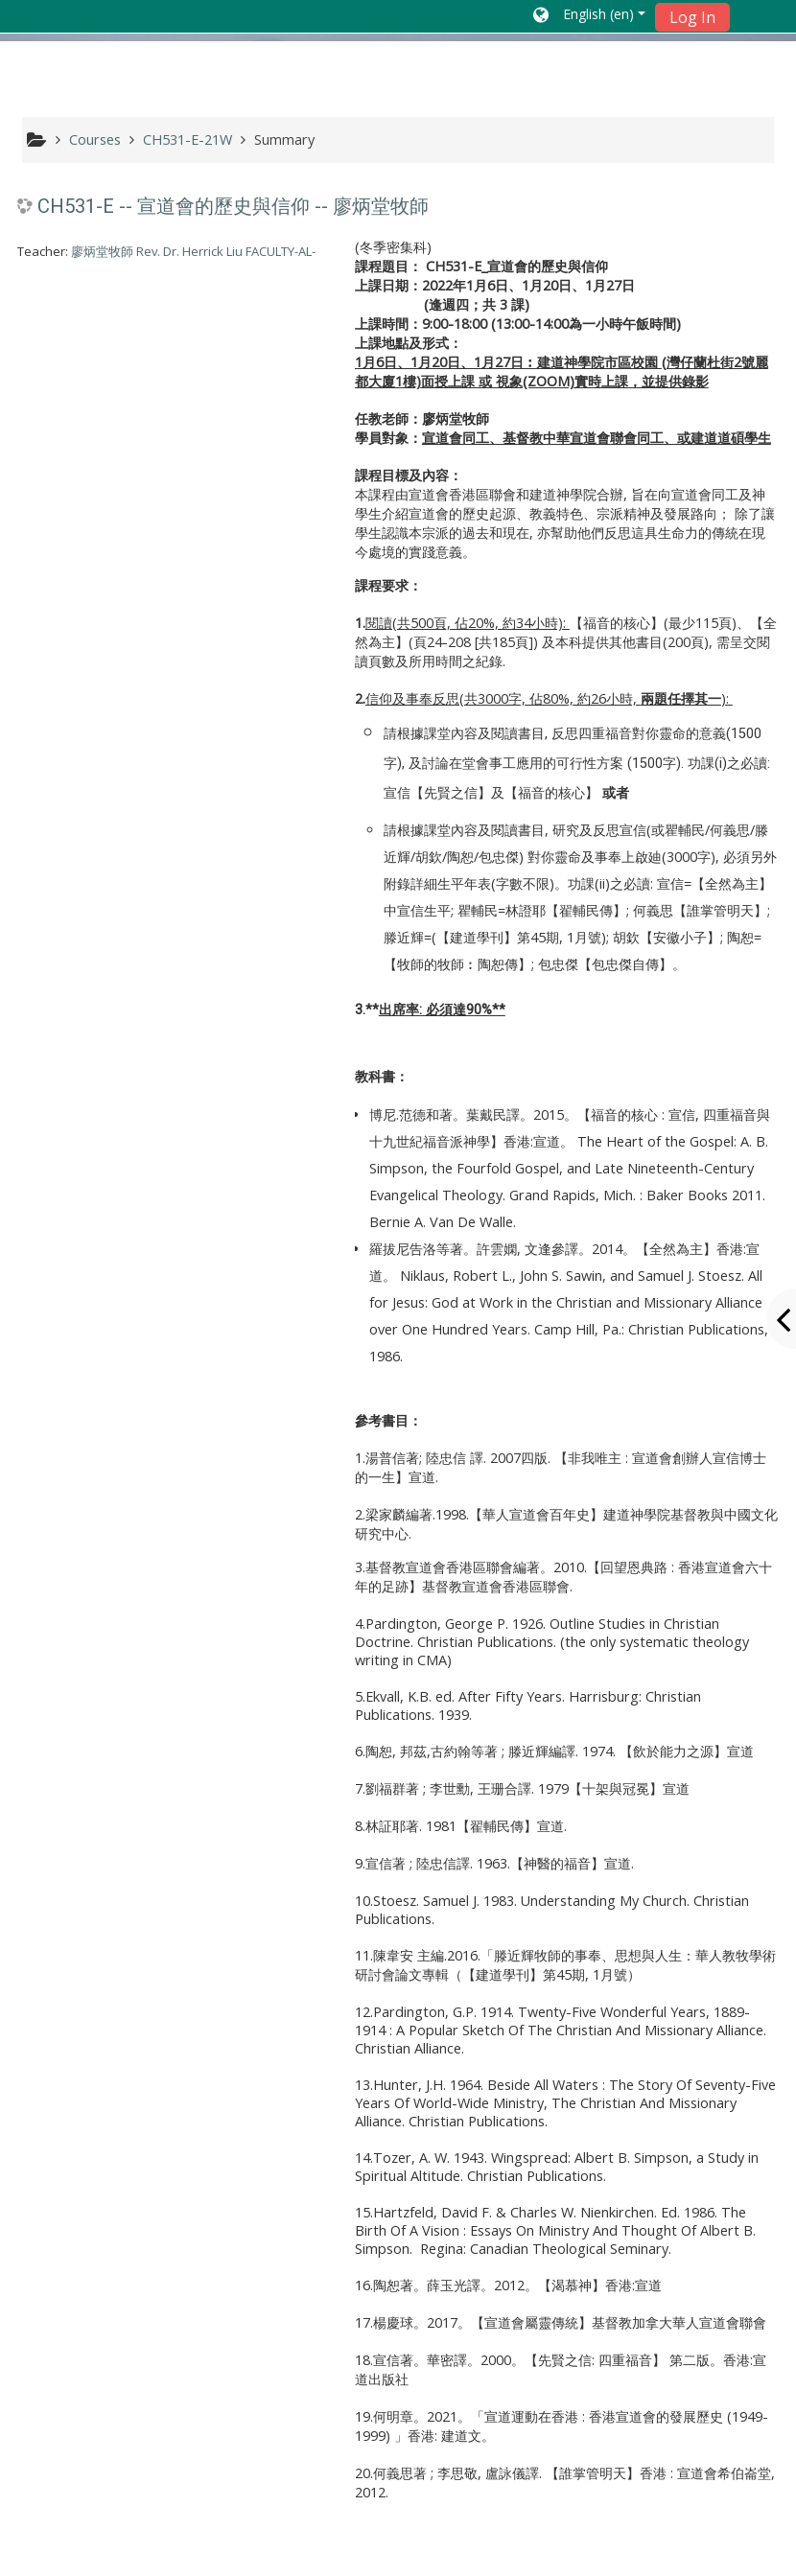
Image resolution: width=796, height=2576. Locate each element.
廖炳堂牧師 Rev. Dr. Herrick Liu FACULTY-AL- (193, 251)
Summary (284, 139)
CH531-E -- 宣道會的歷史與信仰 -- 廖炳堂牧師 (233, 206)
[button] (589, 16)
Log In (692, 17)
